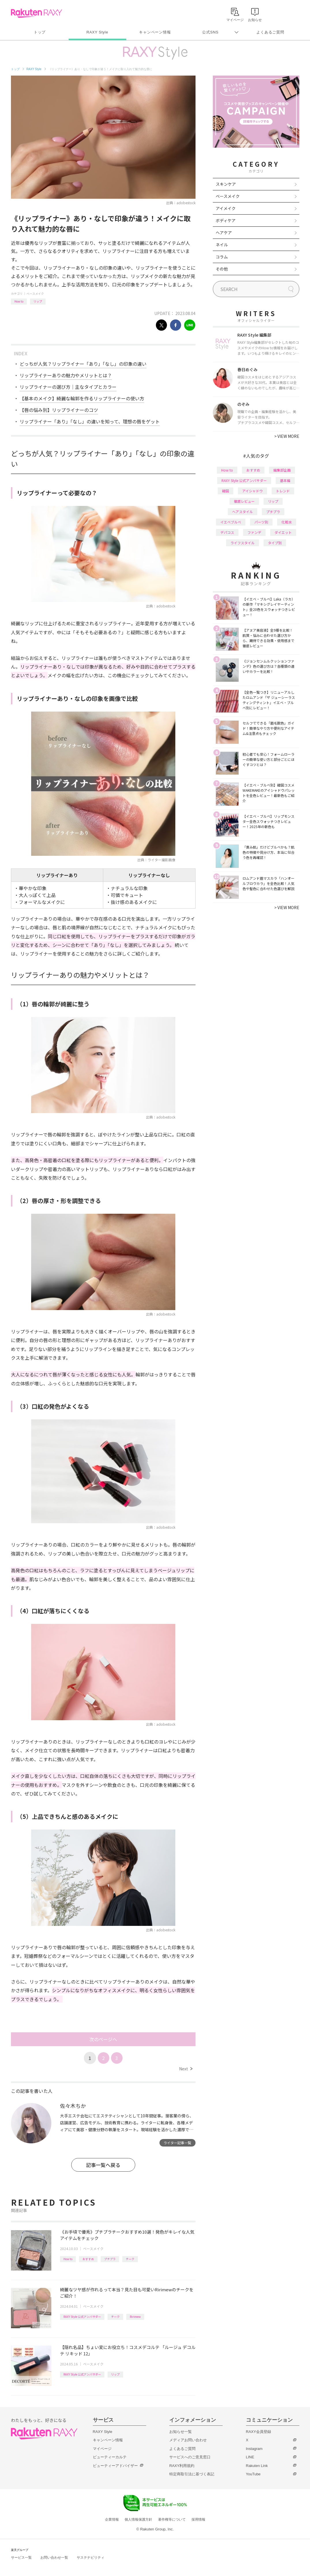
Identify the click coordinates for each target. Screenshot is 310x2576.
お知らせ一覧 (180, 2431)
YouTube (253, 2474)
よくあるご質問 (270, 32)
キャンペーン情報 (155, 32)
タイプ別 (275, 542)
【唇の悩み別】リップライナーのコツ (59, 409)
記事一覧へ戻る (103, 2164)
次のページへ (103, 2039)
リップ (37, 301)
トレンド (283, 490)
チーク (130, 2259)
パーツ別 (261, 521)
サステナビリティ (90, 2558)
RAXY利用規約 (181, 2466)
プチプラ (110, 2259)
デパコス (227, 532)
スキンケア (226, 184)
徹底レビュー (244, 501)
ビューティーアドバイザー (115, 2466)
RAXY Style (97, 32)
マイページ (102, 2448)
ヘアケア (224, 232)
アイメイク (226, 208)
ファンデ (254, 532)
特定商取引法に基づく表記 (191, 2474)
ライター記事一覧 (177, 2142)
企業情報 (112, 2519)
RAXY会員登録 (258, 2431)
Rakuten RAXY (36, 13)
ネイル (222, 244)
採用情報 (198, 2519)
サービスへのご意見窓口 (190, 2457)
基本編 (285, 480)
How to (18, 301)
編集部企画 (282, 470)
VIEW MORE (286, 436)
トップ (40, 32)
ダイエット (283, 532)
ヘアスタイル (242, 511)
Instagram (254, 2448)
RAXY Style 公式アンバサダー (82, 2316)
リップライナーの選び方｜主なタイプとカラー (68, 386)
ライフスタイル (242, 542)
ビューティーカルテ (110, 2457)
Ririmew (135, 2316)
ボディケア (226, 220)
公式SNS (210, 32)
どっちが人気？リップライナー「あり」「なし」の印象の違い (83, 363)
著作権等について (172, 2519)
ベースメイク (35, 293)
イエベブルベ (230, 521)
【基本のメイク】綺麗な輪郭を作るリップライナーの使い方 (82, 398)
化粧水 (286, 521)
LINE (250, 2457)
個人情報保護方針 (138, 2519)
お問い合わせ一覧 (54, 2558)
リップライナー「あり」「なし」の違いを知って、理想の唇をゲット (90, 421)
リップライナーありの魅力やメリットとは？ (66, 375)
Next (185, 2069)
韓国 (225, 490)
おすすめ (88, 2259)
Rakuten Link (257, 2466)
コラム (222, 257)
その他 (222, 269)
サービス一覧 (21, 2558)
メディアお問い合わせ (188, 2440)
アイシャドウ (252, 490)
